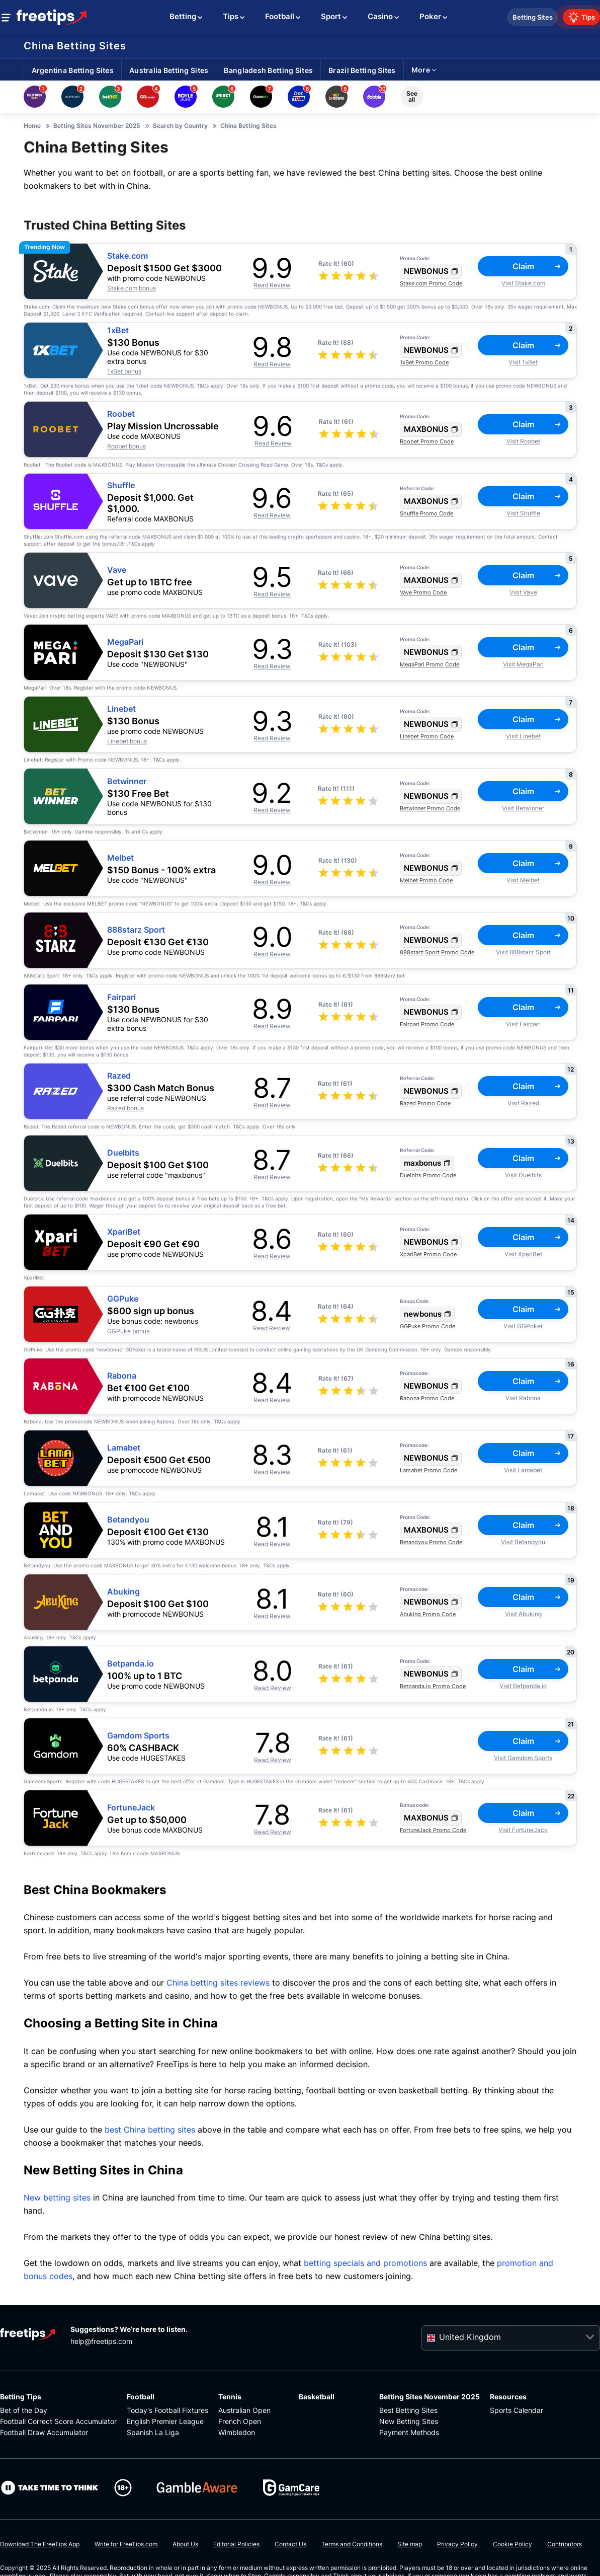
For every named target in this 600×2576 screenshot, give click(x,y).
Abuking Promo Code (428, 1614)
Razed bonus (125, 1108)
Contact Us (290, 2544)
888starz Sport (136, 930)
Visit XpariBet (523, 1254)
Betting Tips (20, 2396)
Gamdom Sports (138, 1735)
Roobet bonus (126, 446)
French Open (239, 2421)
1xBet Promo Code (424, 362)
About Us (185, 2544)
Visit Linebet (523, 736)
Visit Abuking (523, 1614)
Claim (536, 266)
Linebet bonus (127, 741)
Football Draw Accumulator (44, 2432)
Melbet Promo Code (426, 880)
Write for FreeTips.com (126, 2544)
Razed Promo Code (425, 1103)
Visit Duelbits (523, 1175)
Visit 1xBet (523, 362)
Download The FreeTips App (39, 2544)
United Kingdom (470, 2337)
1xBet (118, 330)
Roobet (121, 414)
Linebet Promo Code (427, 736)
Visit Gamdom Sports (523, 1758)
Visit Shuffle (523, 513)
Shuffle (121, 485)
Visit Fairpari (523, 1024)
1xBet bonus (124, 371)
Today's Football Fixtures (167, 2410)
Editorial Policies (236, 2544)
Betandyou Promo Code (431, 1542)
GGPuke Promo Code (427, 1326)
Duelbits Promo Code (428, 1175)
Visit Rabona (523, 1398)
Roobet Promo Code (427, 441)
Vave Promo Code (423, 592)
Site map (409, 2544)
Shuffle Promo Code (426, 513)
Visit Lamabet (523, 1470)
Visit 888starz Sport (523, 952)
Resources (508, 2396)
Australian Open (244, 2410)
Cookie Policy (512, 2544)
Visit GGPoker (523, 1326)
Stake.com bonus (131, 288)
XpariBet (123, 1232)
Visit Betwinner (523, 808)
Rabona (121, 1376)
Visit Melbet (523, 880)
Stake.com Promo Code (431, 283)
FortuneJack (131, 1807)
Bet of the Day (23, 2410)
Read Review (272, 285)
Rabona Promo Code (427, 1398)
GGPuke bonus (128, 1331)
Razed (119, 1076)
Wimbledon (236, 2432)
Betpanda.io (130, 1664)
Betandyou (128, 1520)
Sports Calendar (516, 2410)
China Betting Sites (75, 46)
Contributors (564, 2544)
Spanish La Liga (153, 2432)
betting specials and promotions (365, 2263)
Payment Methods (409, 2432)
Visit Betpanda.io (523, 1686)
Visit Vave (523, 592)
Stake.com (127, 256)
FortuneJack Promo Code (433, 1830)
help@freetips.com (101, 2341)
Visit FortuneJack (523, 1830)
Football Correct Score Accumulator (58, 2421)
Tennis (229, 2396)
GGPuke (122, 1299)
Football (140, 2396)
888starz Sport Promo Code (437, 952)
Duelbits (123, 1153)
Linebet (121, 709)
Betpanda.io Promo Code (433, 1686)
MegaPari (125, 642)
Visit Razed (523, 1103)
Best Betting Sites (408, 2410)
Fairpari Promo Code (427, 1024)
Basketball (316, 2396)
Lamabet (123, 1448)
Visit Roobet (523, 441)
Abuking (123, 1592)
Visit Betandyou (523, 1542)
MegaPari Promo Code (429, 664)
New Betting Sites (408, 2421)
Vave (116, 570)
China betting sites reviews (218, 1983)
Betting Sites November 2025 (429, 2396)
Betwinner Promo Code (430, 808)
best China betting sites (150, 2130)
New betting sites (57, 2197)
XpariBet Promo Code (428, 1254)
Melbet (120, 858)
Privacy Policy (457, 2544)
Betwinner (126, 781)
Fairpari (121, 997)
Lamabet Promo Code (428, 1470)
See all (411, 96)
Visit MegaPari (523, 664)
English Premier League (165, 2421)
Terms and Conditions (351, 2544)
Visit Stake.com (523, 283)
